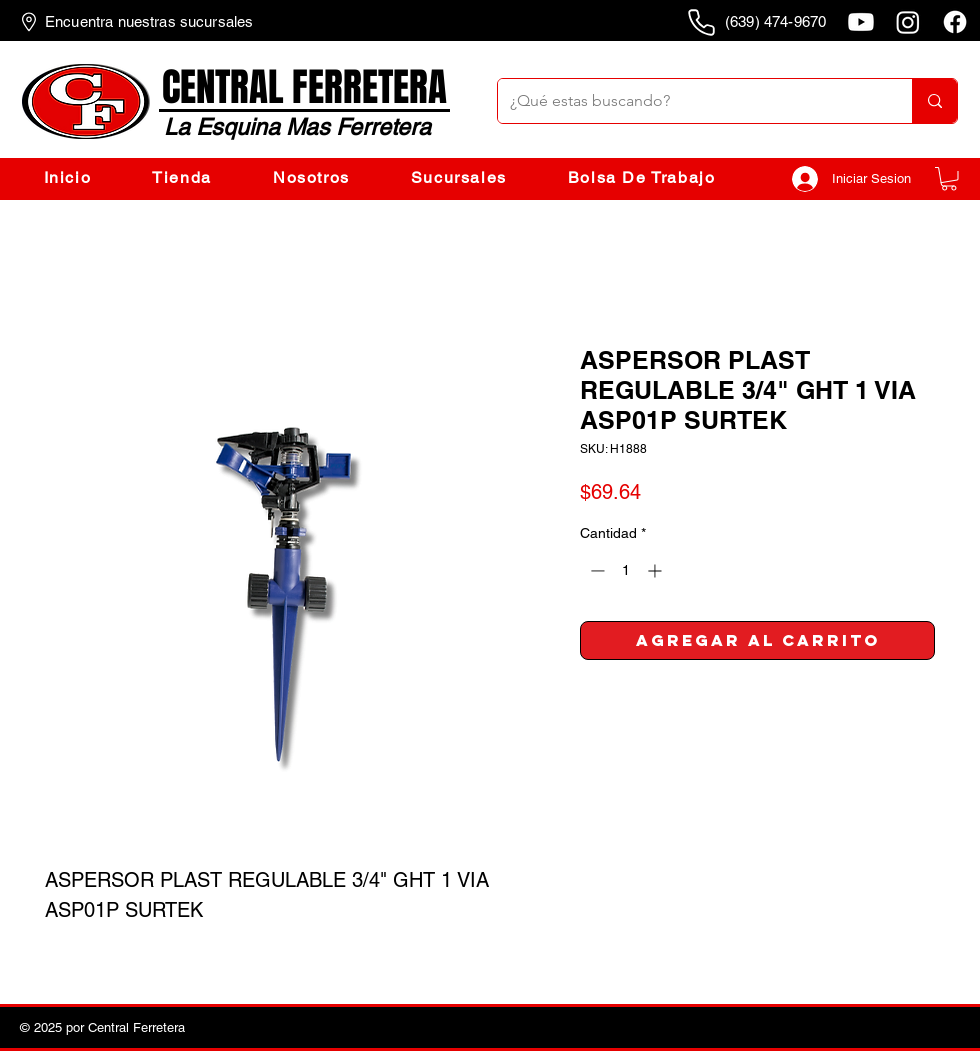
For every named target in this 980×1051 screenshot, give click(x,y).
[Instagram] (908, 22)
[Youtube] (861, 22)
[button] (949, 179)
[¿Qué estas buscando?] (690, 101)
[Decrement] (595, 570)
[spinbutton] (626, 570)
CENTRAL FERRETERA (304, 87)
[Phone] (701, 22)
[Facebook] (955, 22)
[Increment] (656, 570)
